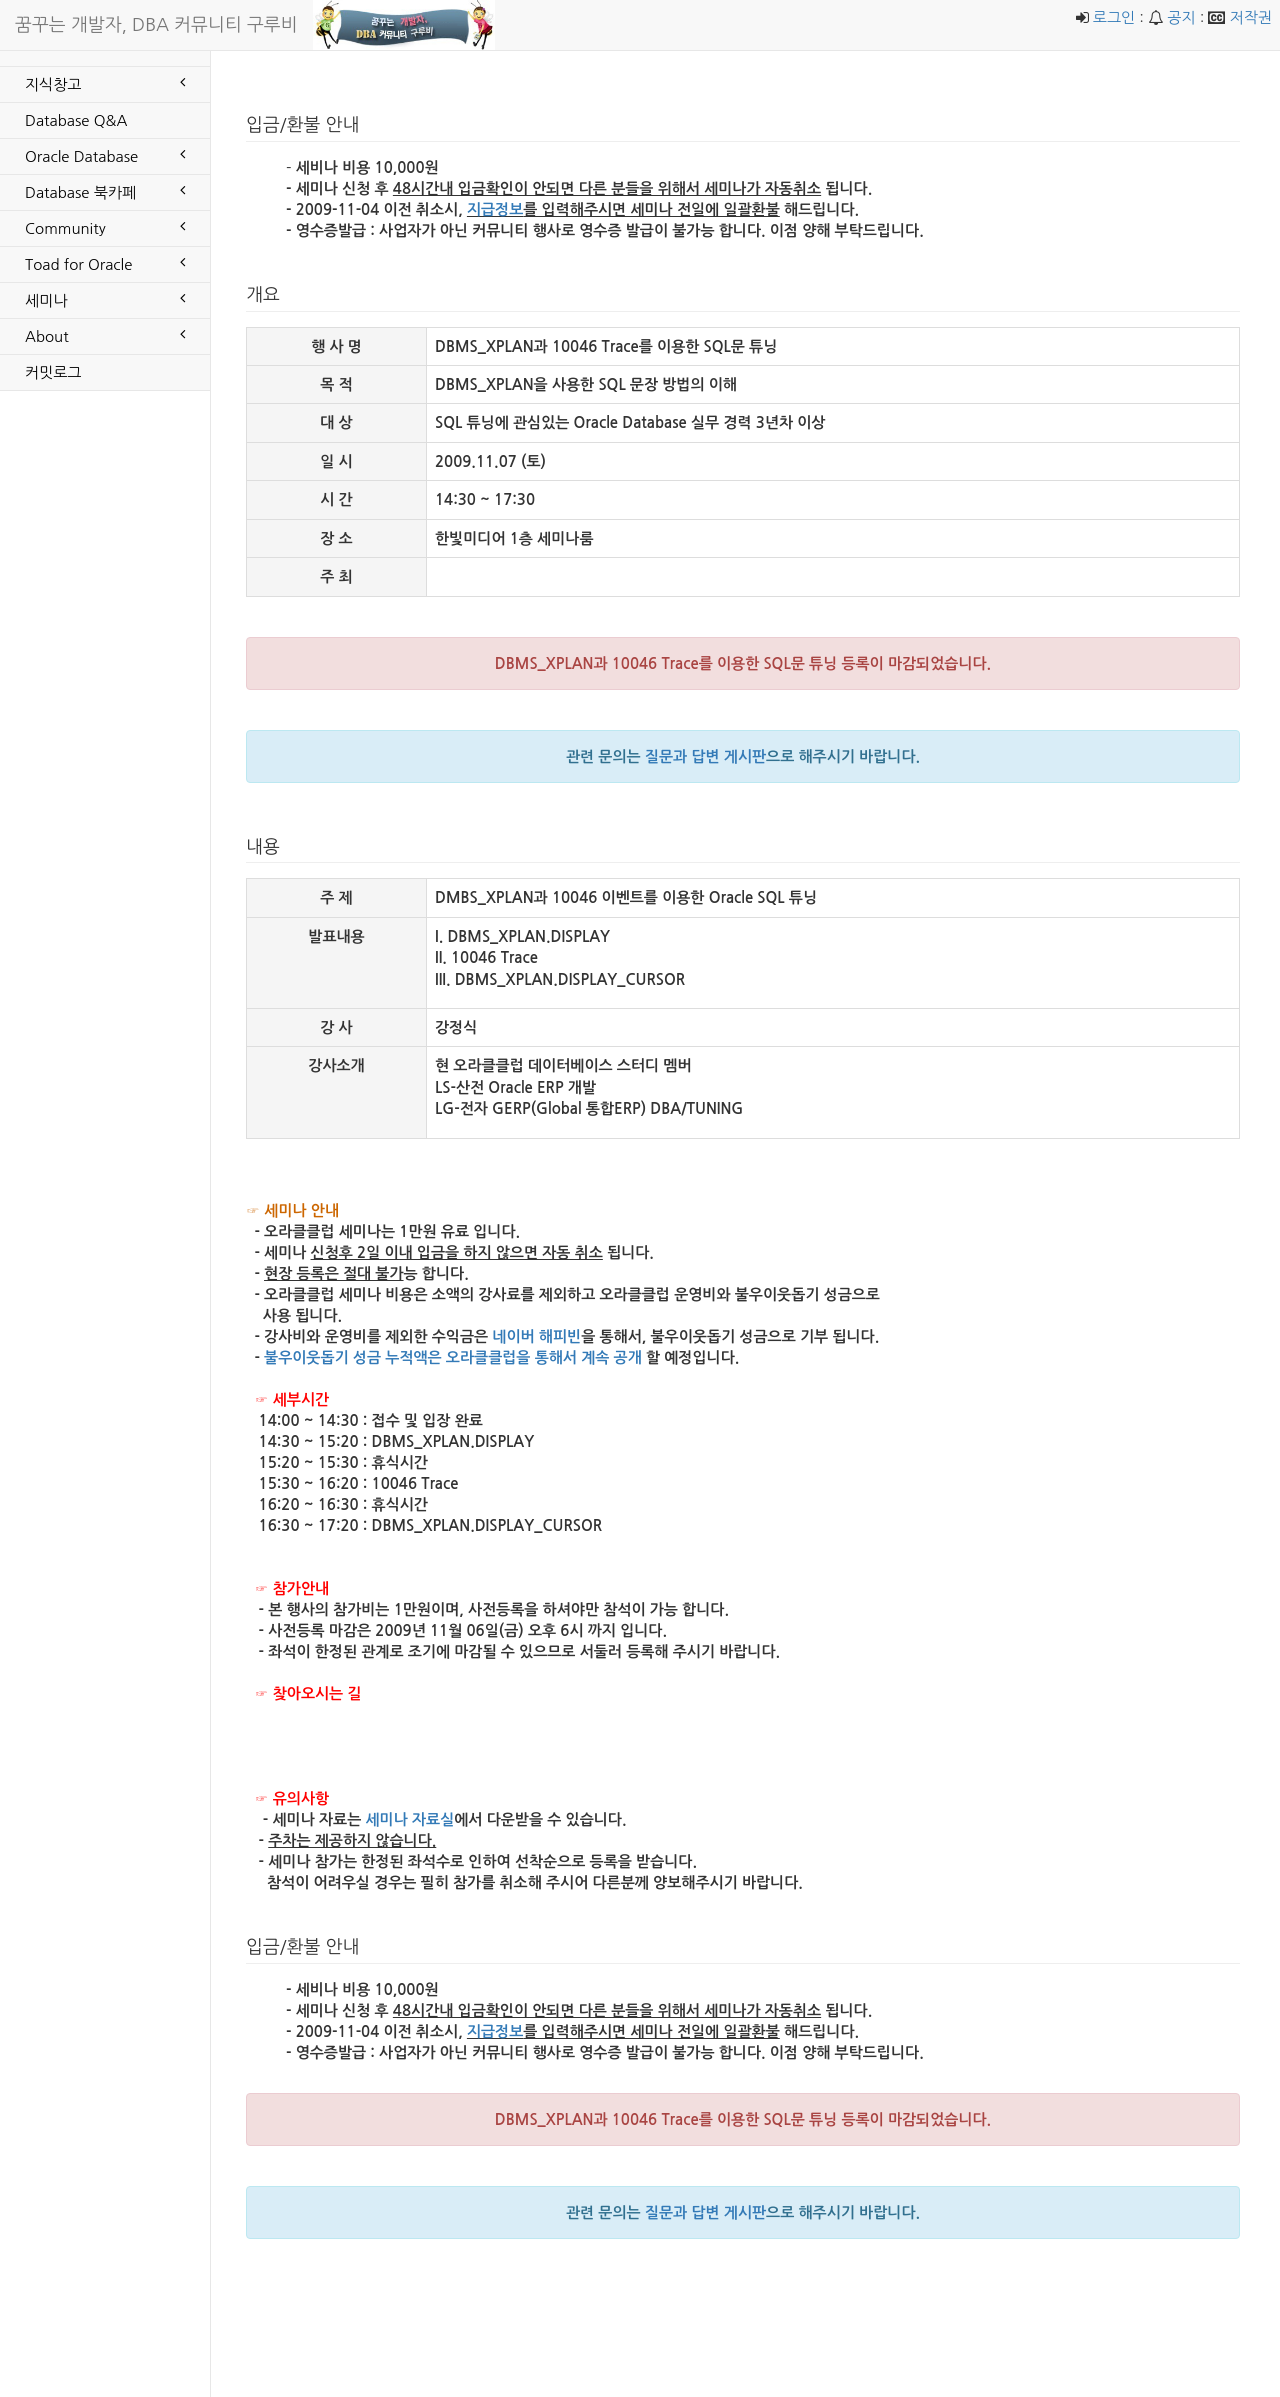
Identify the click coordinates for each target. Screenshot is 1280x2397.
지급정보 (495, 209)
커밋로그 (53, 372)
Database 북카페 (105, 191)
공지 (1181, 17)
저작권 (1251, 17)
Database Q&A (76, 120)
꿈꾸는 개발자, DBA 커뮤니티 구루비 (156, 25)
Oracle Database (105, 155)
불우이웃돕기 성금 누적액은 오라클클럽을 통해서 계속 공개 (453, 1357)
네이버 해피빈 (536, 1336)
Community (105, 227)
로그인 (1114, 17)
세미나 (105, 299)
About (105, 335)
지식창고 (105, 83)
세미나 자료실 (409, 1819)
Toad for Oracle (105, 263)
